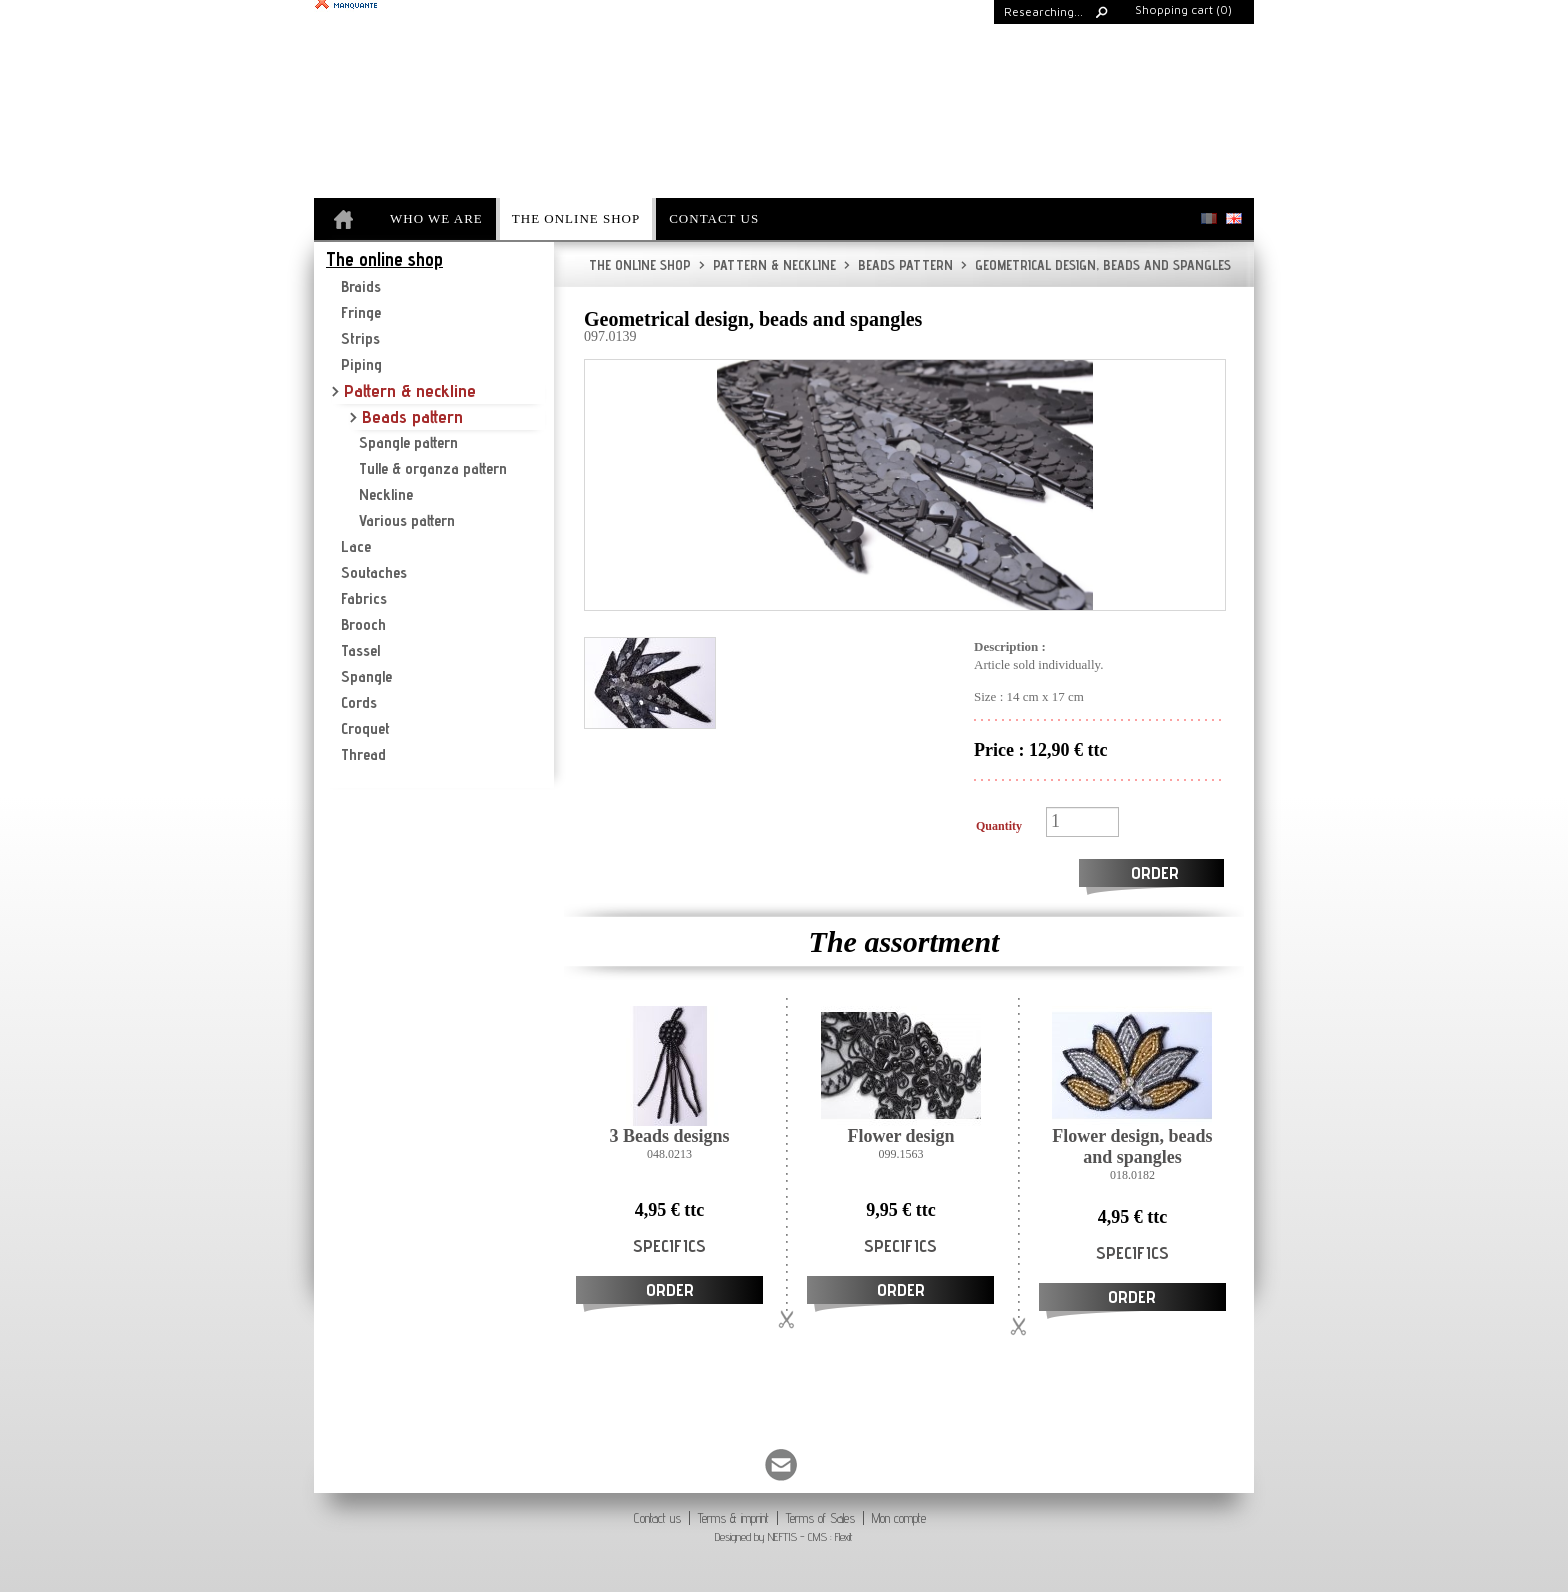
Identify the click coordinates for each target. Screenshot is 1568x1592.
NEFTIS (782, 1536)
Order (1155, 872)
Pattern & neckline (767, 265)
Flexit (844, 1536)
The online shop (640, 265)
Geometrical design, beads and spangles (1096, 265)
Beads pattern (898, 265)
